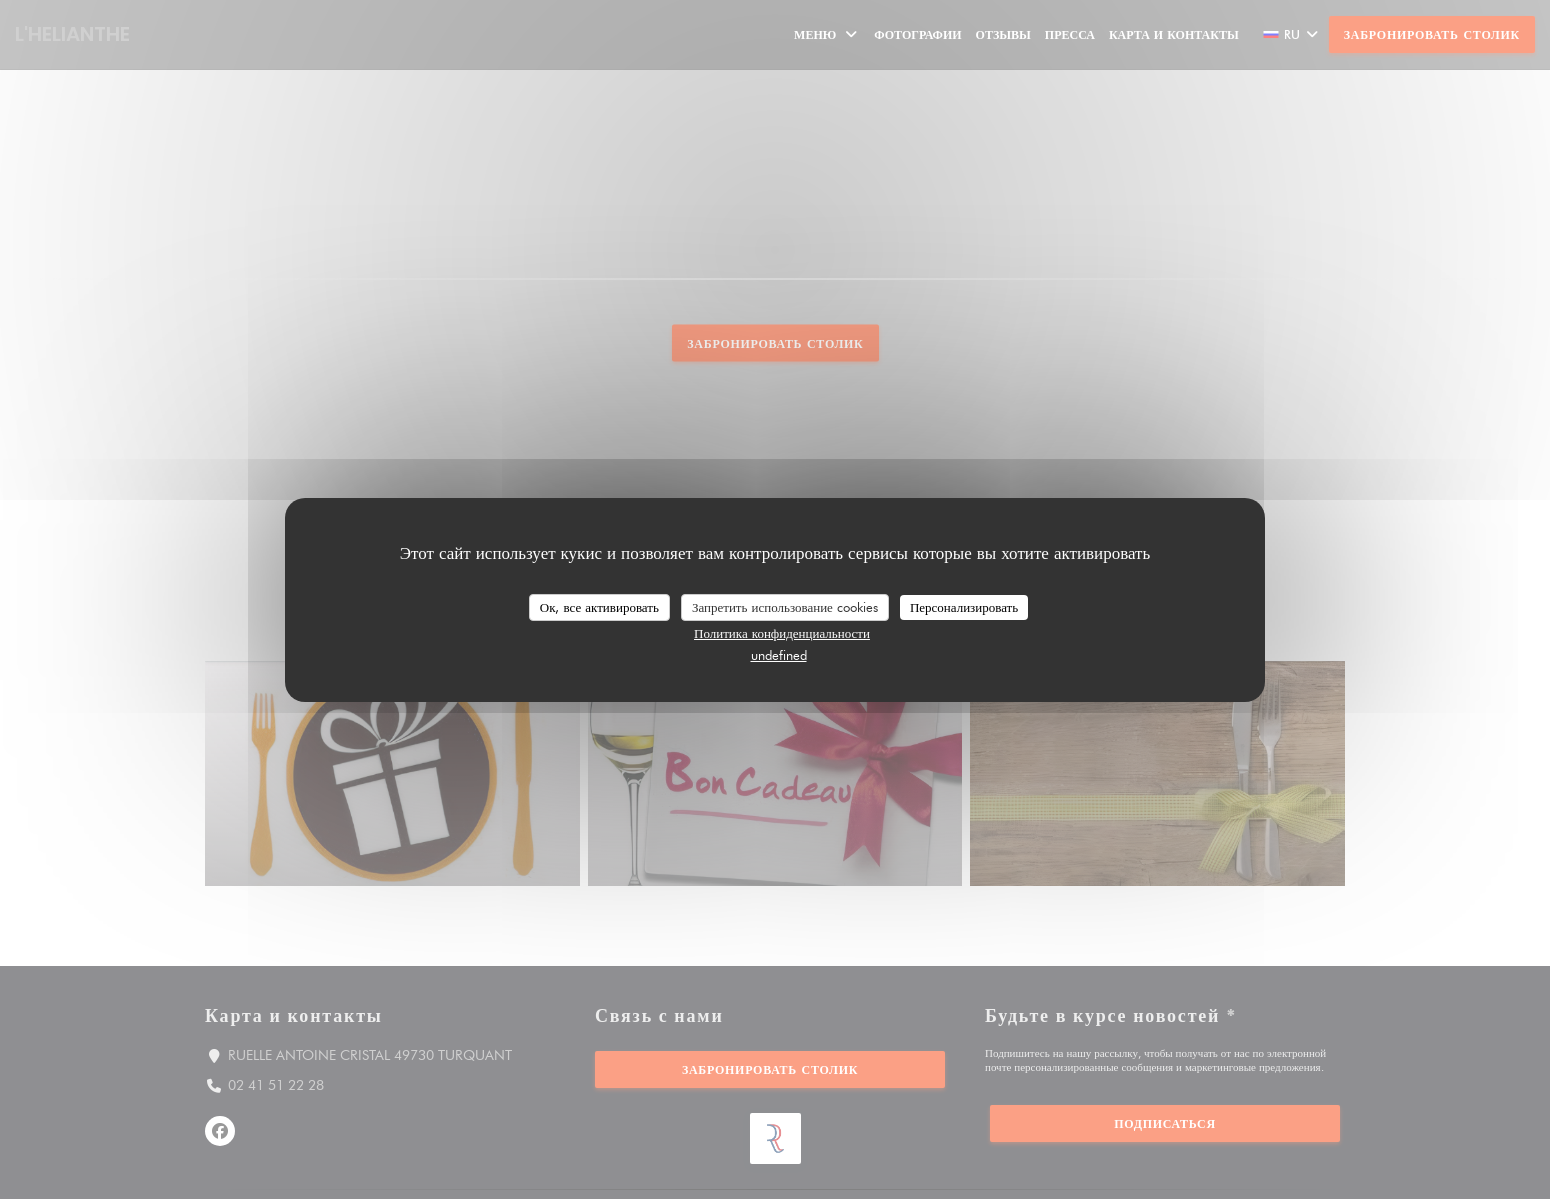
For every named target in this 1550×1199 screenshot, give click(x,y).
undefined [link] (779, 655)
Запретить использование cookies (785, 606)
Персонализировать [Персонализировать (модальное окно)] (964, 606)
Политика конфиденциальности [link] (782, 633)
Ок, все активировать (599, 606)
